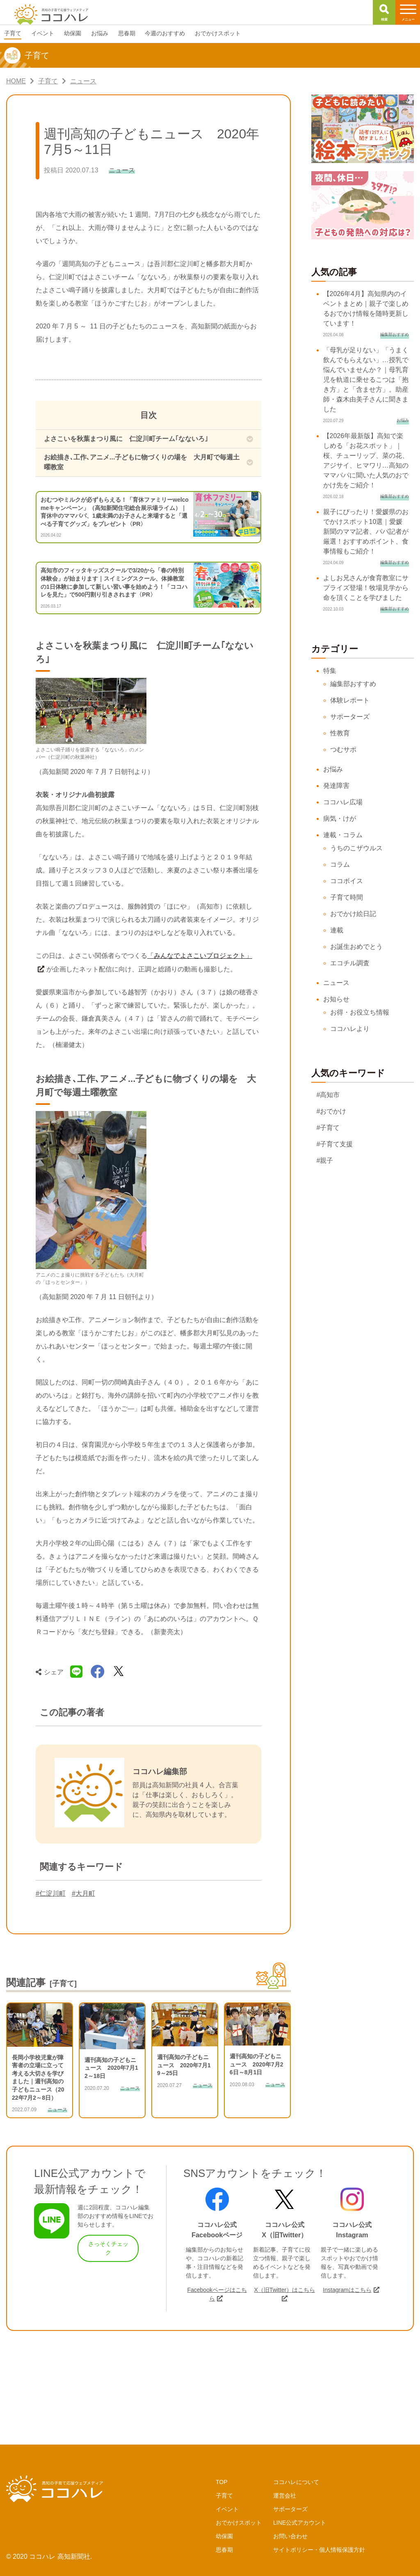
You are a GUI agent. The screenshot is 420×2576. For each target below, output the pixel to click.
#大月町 (83, 1893)
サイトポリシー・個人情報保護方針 (319, 2549)
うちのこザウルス (356, 848)
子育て (224, 2495)
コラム (340, 864)
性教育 (340, 733)
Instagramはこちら (347, 2290)
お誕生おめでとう (356, 946)
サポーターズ (350, 716)
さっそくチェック (108, 2248)
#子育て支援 (335, 1144)
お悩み (333, 769)
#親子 (325, 1160)
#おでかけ (332, 1111)
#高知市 (328, 1094)
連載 (336, 930)
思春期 (224, 2549)
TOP (222, 2482)
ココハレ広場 (343, 802)
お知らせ (336, 999)
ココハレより (350, 1028)
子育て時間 (346, 897)
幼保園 (224, 2536)
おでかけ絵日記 (353, 913)
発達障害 (336, 785)
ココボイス (346, 880)
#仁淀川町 (51, 1893)
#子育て (328, 1127)
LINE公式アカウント (299, 2522)
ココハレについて (296, 2482)
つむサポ (343, 749)
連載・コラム (343, 834)
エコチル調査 (350, 963)
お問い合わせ (290, 2536)
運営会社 (284, 2495)
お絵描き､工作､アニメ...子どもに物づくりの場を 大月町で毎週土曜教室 (142, 462)
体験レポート (350, 700)
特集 (329, 670)
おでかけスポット (239, 2522)
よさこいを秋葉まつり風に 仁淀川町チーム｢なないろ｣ (126, 438)
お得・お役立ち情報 (359, 1012)
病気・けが (339, 818)
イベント (227, 2509)
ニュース (336, 982)
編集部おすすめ (353, 683)
